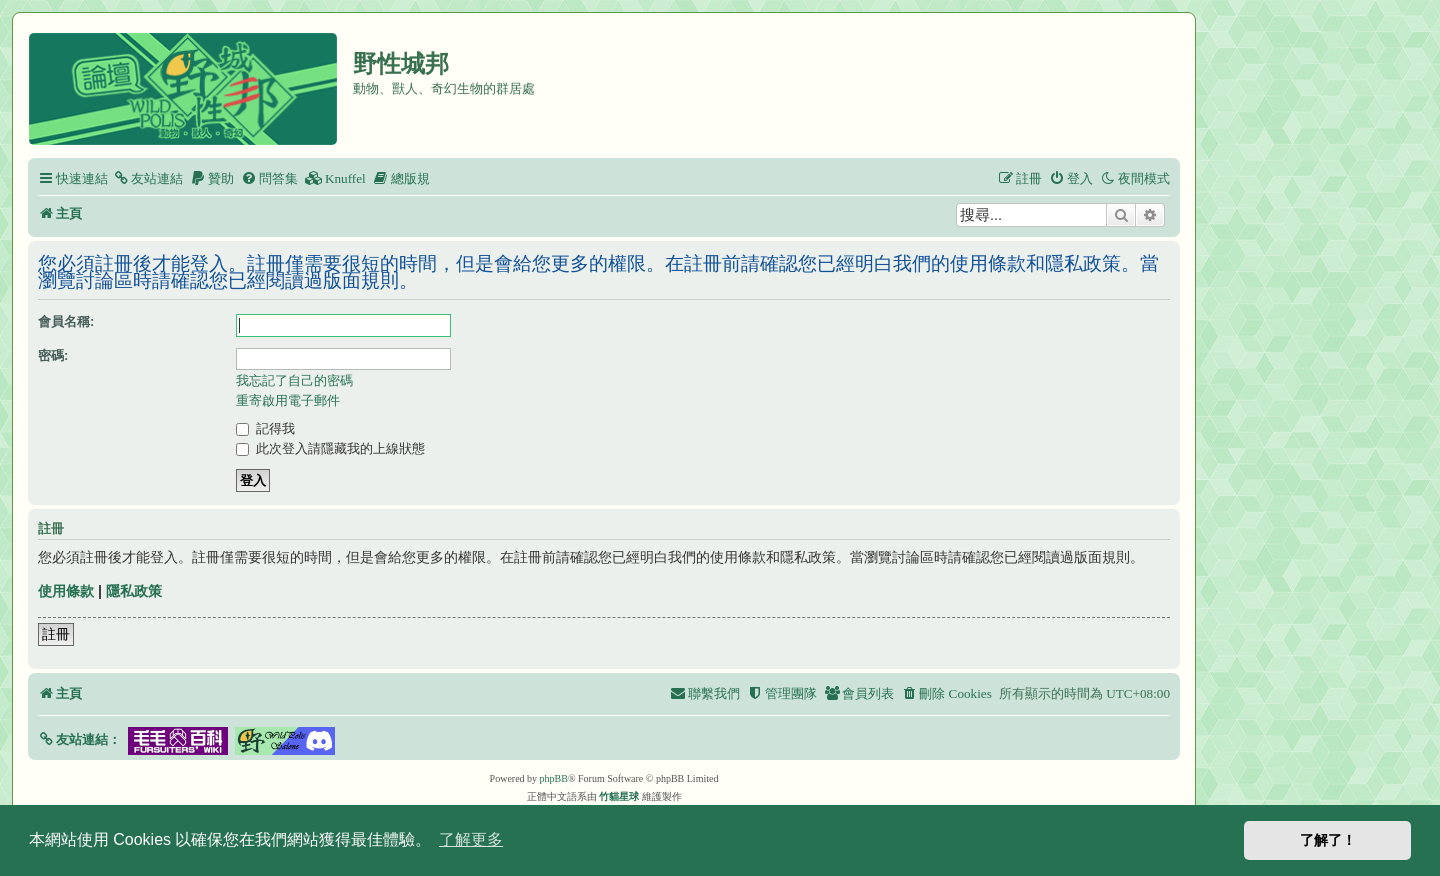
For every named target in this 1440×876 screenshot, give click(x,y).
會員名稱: (66, 321)
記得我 (265, 428)
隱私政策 (134, 591)
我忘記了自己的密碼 (294, 380)
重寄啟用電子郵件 (288, 400)
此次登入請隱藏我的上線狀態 (330, 448)
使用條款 (66, 591)
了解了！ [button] (1328, 840)
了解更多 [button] (471, 839)
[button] (79, 739)
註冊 (56, 634)
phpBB (554, 778)
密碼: (53, 355)
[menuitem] (148, 178)
